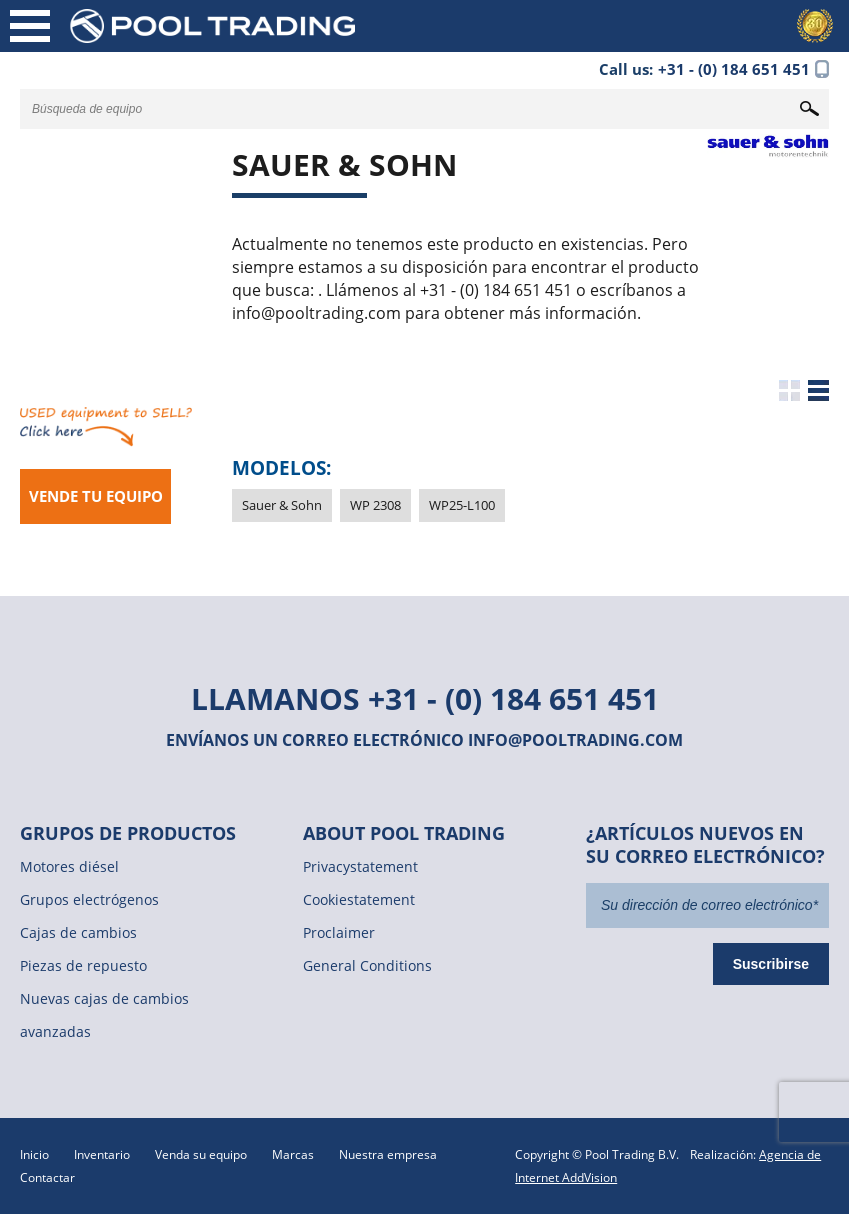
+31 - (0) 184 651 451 (513, 698)
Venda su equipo (201, 1154)
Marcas (293, 1154)
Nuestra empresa (388, 1154)
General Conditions (367, 965)
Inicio (34, 1154)
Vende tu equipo (96, 496)
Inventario (102, 1154)
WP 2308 (375, 505)
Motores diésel (69, 866)
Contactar (47, 1177)
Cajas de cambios (78, 932)
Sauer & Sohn (282, 505)
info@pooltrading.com (575, 740)
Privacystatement (360, 866)
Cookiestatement (359, 899)
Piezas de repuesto (83, 965)
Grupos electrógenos (89, 899)
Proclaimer (339, 932)
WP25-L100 (462, 505)
